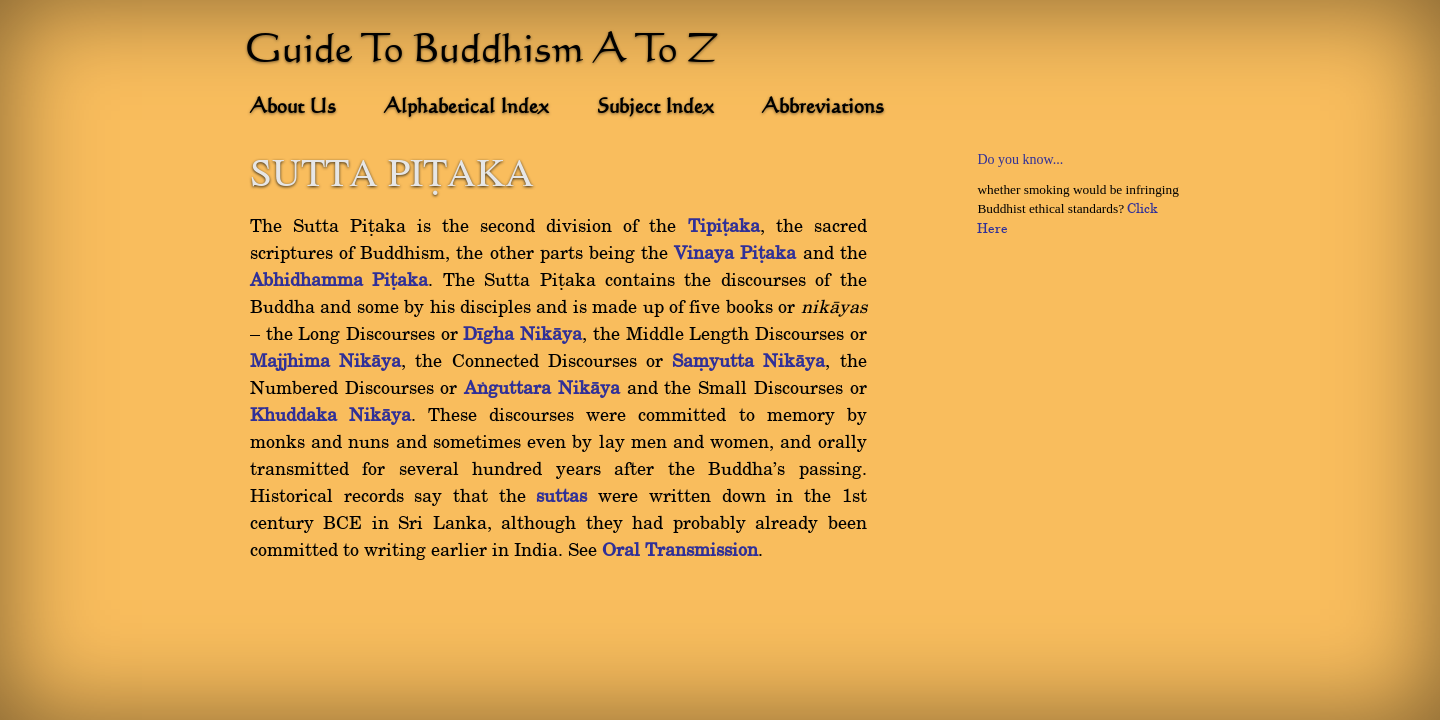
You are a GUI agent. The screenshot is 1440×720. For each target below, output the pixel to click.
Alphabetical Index (466, 108)
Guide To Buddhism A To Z (482, 52)
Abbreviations (823, 108)
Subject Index (655, 108)
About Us (293, 108)
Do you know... (1020, 159)
